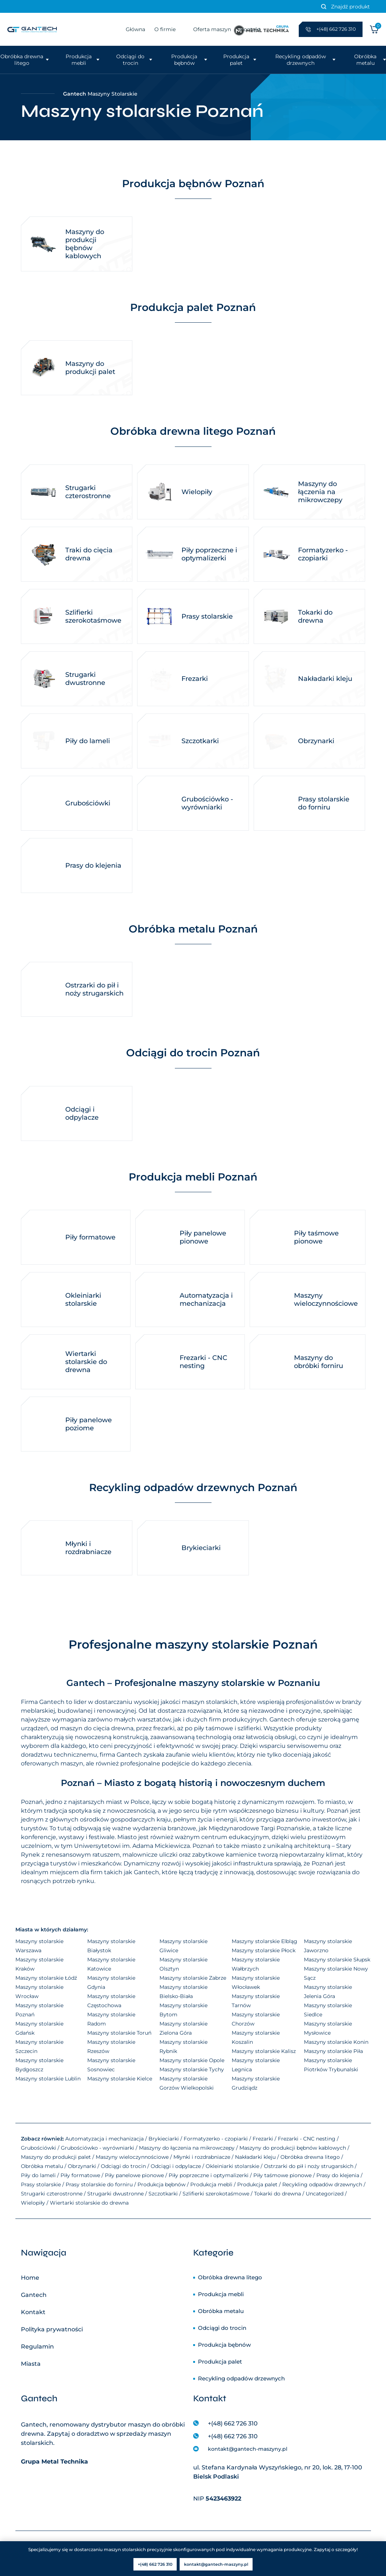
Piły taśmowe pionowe (282, 2175)
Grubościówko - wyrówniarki (97, 2148)
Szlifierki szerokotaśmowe (216, 2193)
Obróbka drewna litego (21, 59)
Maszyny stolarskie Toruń (119, 2033)
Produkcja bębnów (184, 59)
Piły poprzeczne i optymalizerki (209, 2175)
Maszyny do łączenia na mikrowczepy (187, 2148)
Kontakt (33, 2312)
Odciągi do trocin (130, 59)
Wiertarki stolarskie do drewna (89, 2202)
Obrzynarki (82, 2166)
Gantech (34, 2294)
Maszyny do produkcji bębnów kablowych (292, 2148)
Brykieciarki (163, 2138)
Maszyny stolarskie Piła (333, 2051)
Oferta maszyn (212, 29)
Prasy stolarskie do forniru (99, 2184)
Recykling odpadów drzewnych (300, 59)
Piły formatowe (80, 2175)
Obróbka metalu (365, 59)
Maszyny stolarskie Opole (191, 2060)
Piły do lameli (38, 2175)
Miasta (31, 2363)
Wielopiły (33, 2202)
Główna (135, 29)
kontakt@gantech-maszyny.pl (247, 2449)
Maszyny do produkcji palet (56, 2157)
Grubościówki (38, 2148)
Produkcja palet (236, 59)
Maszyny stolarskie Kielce (119, 2078)
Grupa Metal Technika (54, 2461)
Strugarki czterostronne (51, 2193)
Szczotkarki (163, 2193)
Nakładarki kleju (255, 2157)
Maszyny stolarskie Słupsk (337, 1959)
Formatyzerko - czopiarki (216, 2138)
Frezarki (263, 2138)
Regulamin (37, 2346)
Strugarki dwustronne (115, 2193)
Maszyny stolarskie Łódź (46, 1978)
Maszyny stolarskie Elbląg (264, 1941)
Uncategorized (324, 2193)
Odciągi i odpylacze (176, 2166)
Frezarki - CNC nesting (306, 2138)
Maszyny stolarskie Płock (263, 1950)
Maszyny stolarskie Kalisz (264, 2051)
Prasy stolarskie (41, 2184)
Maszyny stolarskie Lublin (48, 2078)
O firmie (165, 29)
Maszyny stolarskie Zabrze (192, 1978)
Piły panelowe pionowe (134, 2175)
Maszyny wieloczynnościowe (132, 2157)
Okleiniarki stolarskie (232, 2166)
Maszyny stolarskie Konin (336, 2042)
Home (30, 2277)
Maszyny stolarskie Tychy (191, 2069)
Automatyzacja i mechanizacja (104, 2138)
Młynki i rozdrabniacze (201, 2157)
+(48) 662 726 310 (233, 2423)
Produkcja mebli (79, 59)
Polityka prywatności (52, 2329)
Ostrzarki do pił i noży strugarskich (308, 2166)
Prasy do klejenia (337, 2175)
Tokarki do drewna (277, 2193)
